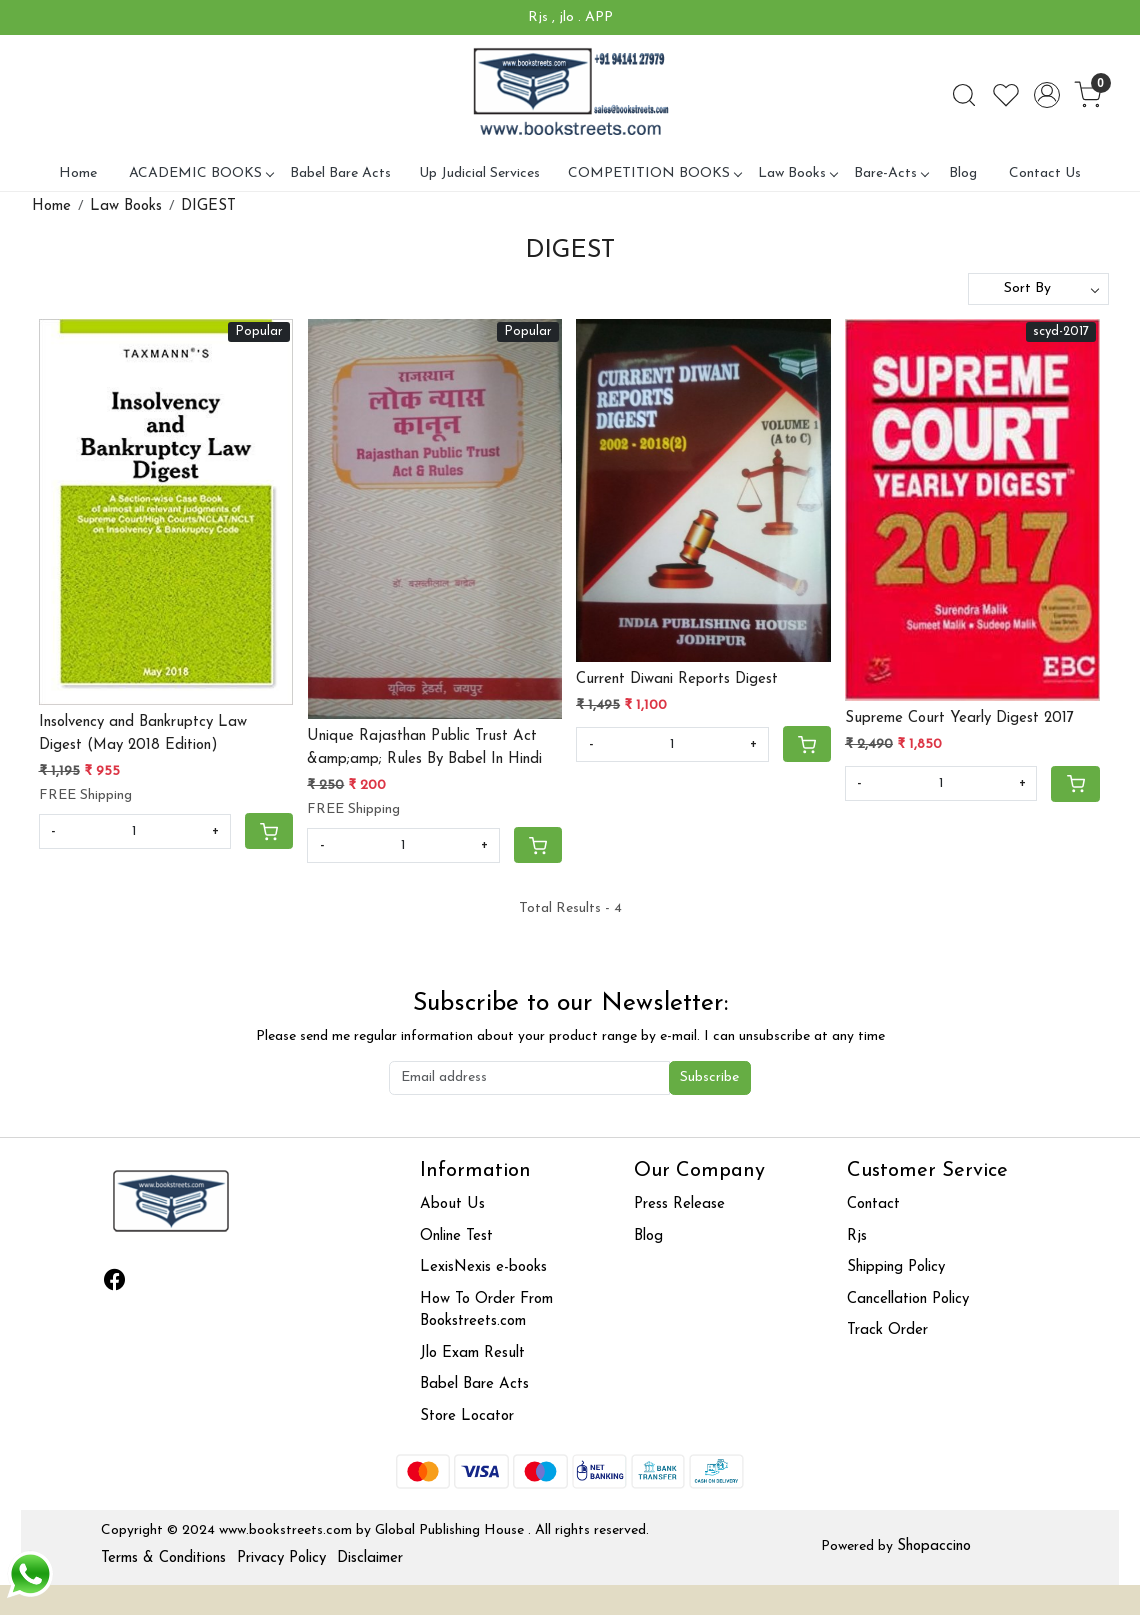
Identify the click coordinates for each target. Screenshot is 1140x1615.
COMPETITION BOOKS (654, 173)
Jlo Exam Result (472, 1353)
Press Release (679, 1204)
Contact (873, 1204)
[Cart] (269, 831)
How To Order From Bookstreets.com (486, 1311)
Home (78, 173)
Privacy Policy (281, 1558)
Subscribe (709, 1077)
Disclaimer (370, 1558)
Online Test (456, 1236)
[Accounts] (1047, 95)
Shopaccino (934, 1546)
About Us (452, 1204)
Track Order (887, 1330)
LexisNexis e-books (483, 1267)
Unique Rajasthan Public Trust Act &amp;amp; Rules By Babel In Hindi (424, 748)
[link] (964, 95)
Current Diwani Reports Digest (677, 679)
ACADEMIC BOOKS (201, 173)
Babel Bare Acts (340, 173)
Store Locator (467, 1416)
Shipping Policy (896, 1267)
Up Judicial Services (479, 173)
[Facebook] (115, 1284)
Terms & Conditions (163, 1558)
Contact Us (1045, 173)
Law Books (797, 173)
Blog (963, 173)
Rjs (857, 1236)
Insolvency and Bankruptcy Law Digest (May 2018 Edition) (143, 734)
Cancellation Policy (908, 1299)
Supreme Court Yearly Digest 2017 (959, 718)
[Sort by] (1038, 289)
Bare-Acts (891, 173)
